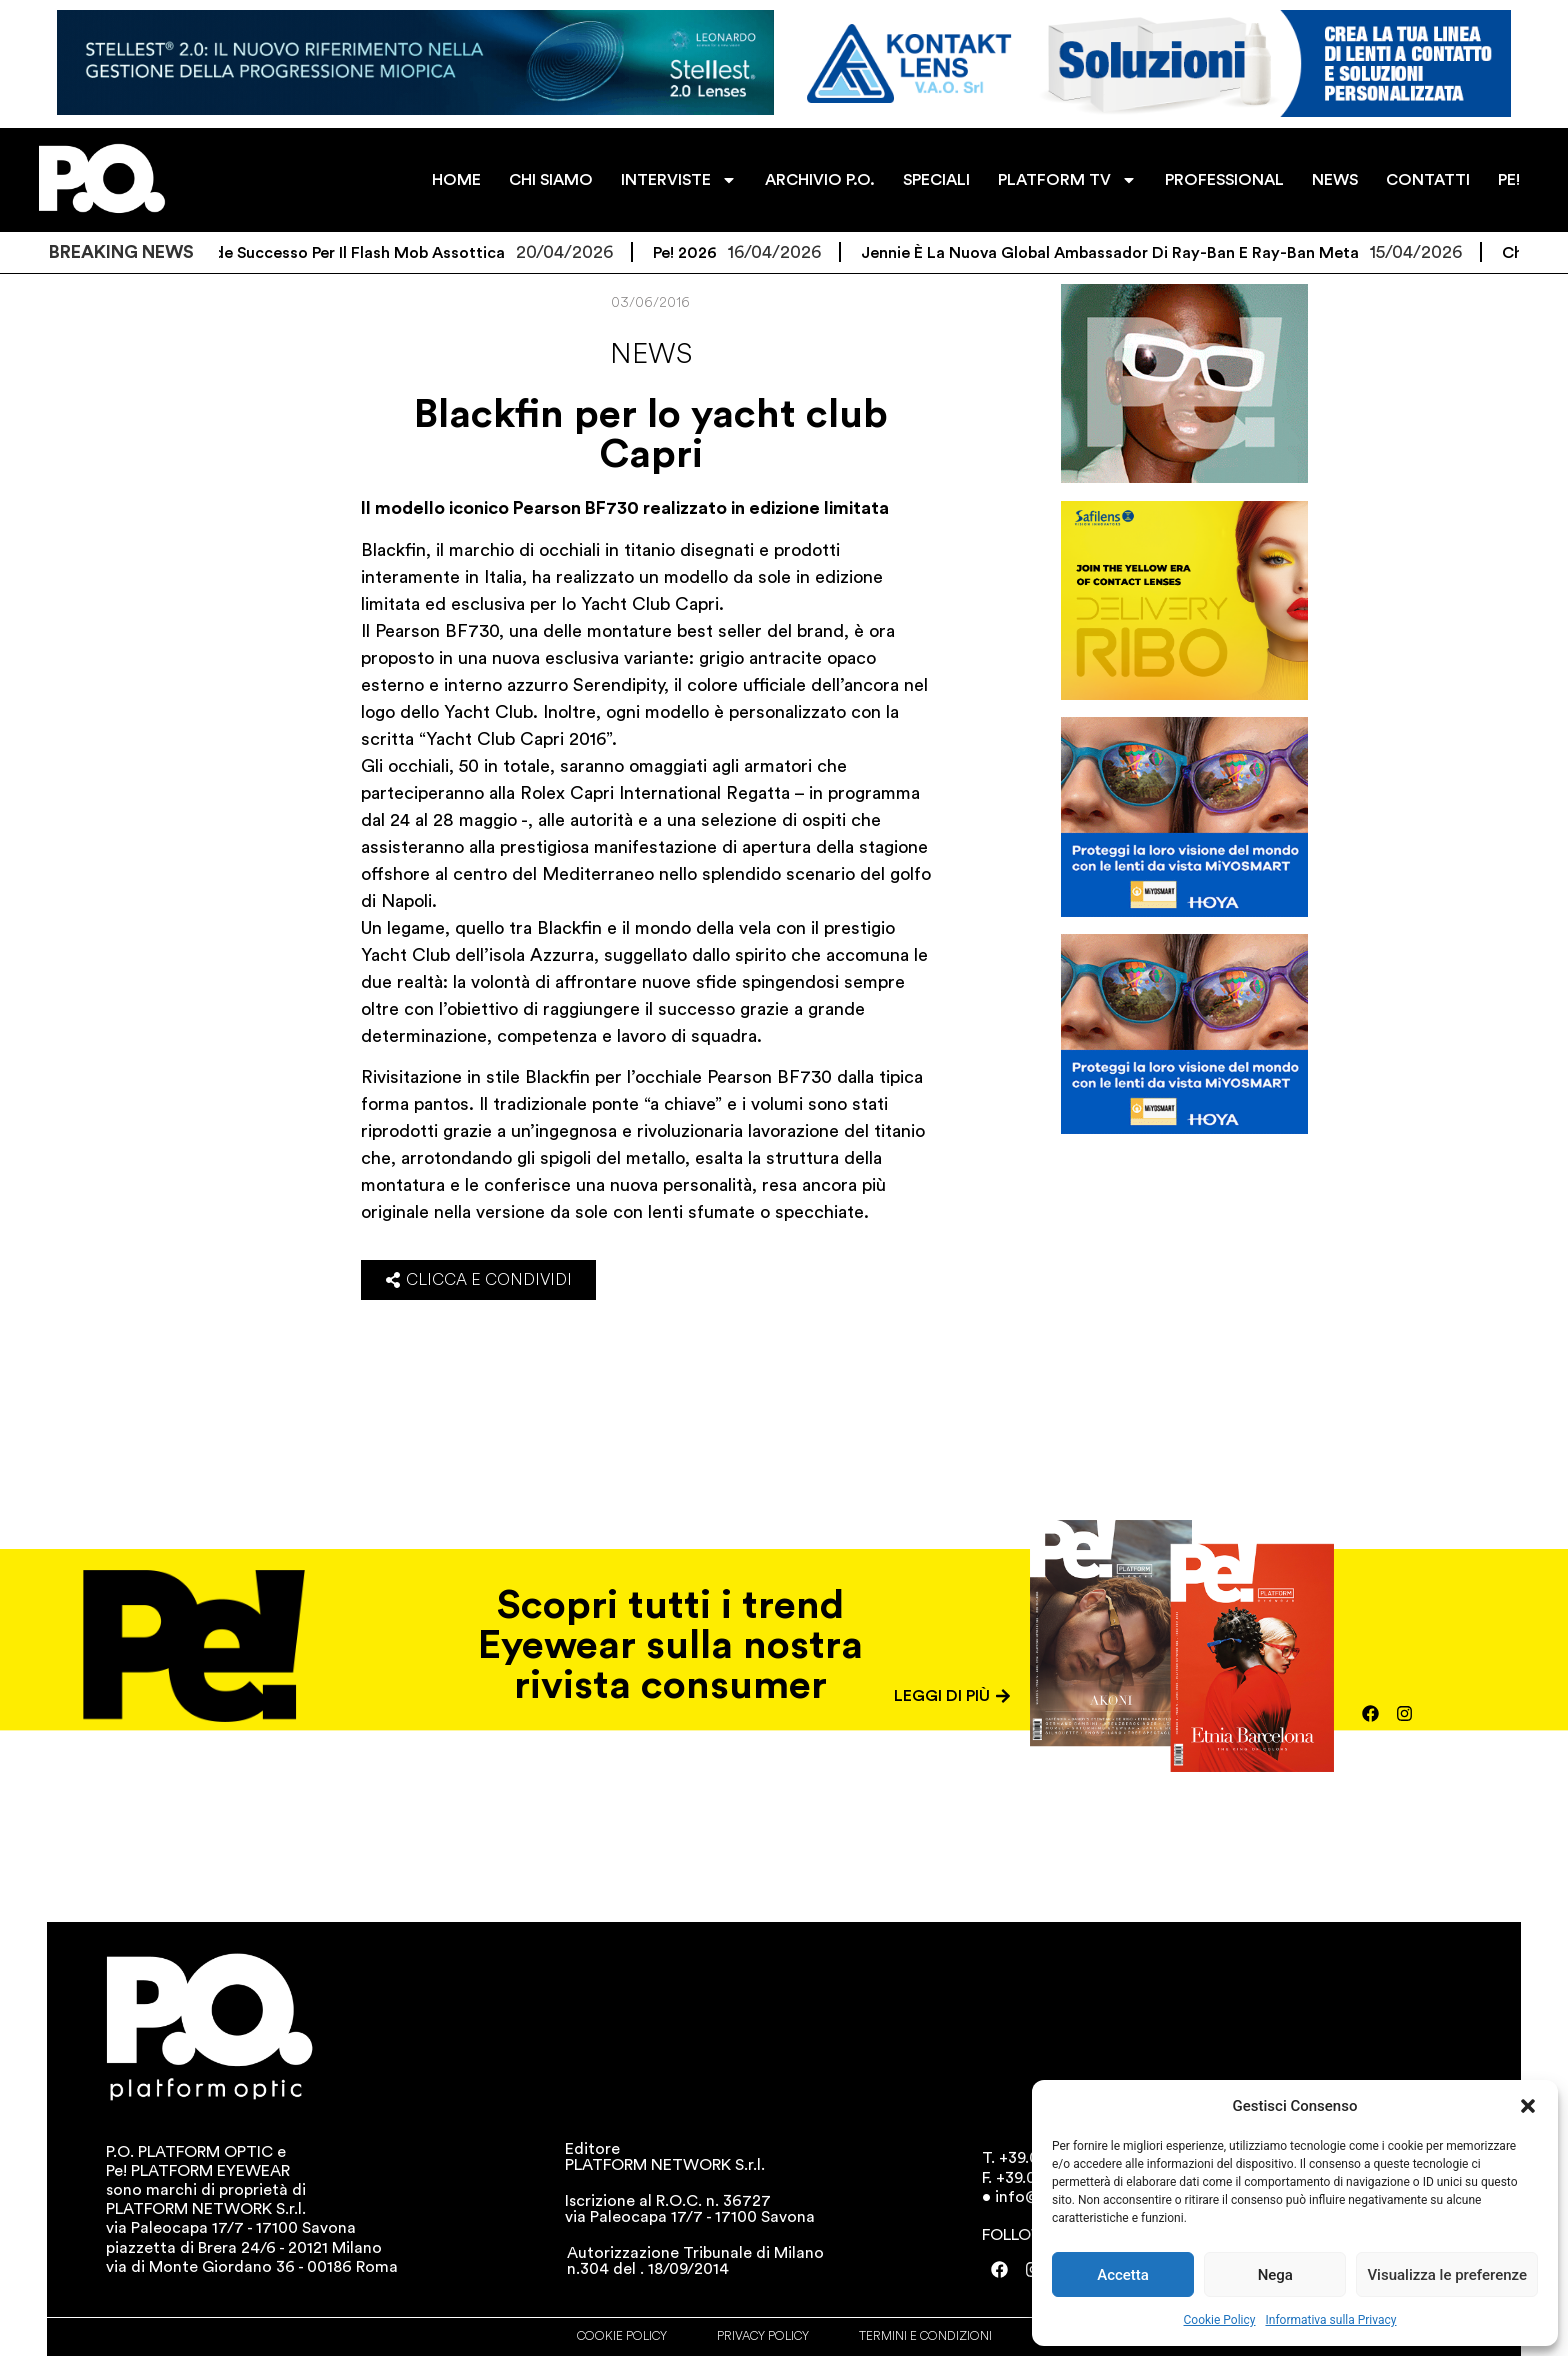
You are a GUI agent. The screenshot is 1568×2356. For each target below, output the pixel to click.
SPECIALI (936, 180)
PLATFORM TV (1067, 180)
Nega (1275, 2275)
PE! (1509, 180)
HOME (456, 180)
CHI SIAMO (551, 180)
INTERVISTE (679, 180)
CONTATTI (1428, 180)
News (651, 354)
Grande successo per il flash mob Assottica (361, 253)
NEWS (1335, 180)
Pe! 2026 (705, 253)
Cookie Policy (1220, 2320)
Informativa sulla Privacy (1330, 2320)
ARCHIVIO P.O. (820, 180)
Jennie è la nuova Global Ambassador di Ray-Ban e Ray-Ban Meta (1130, 253)
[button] (1528, 2106)
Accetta (1123, 2275)
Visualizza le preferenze (1447, 2275)
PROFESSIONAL (1224, 180)
